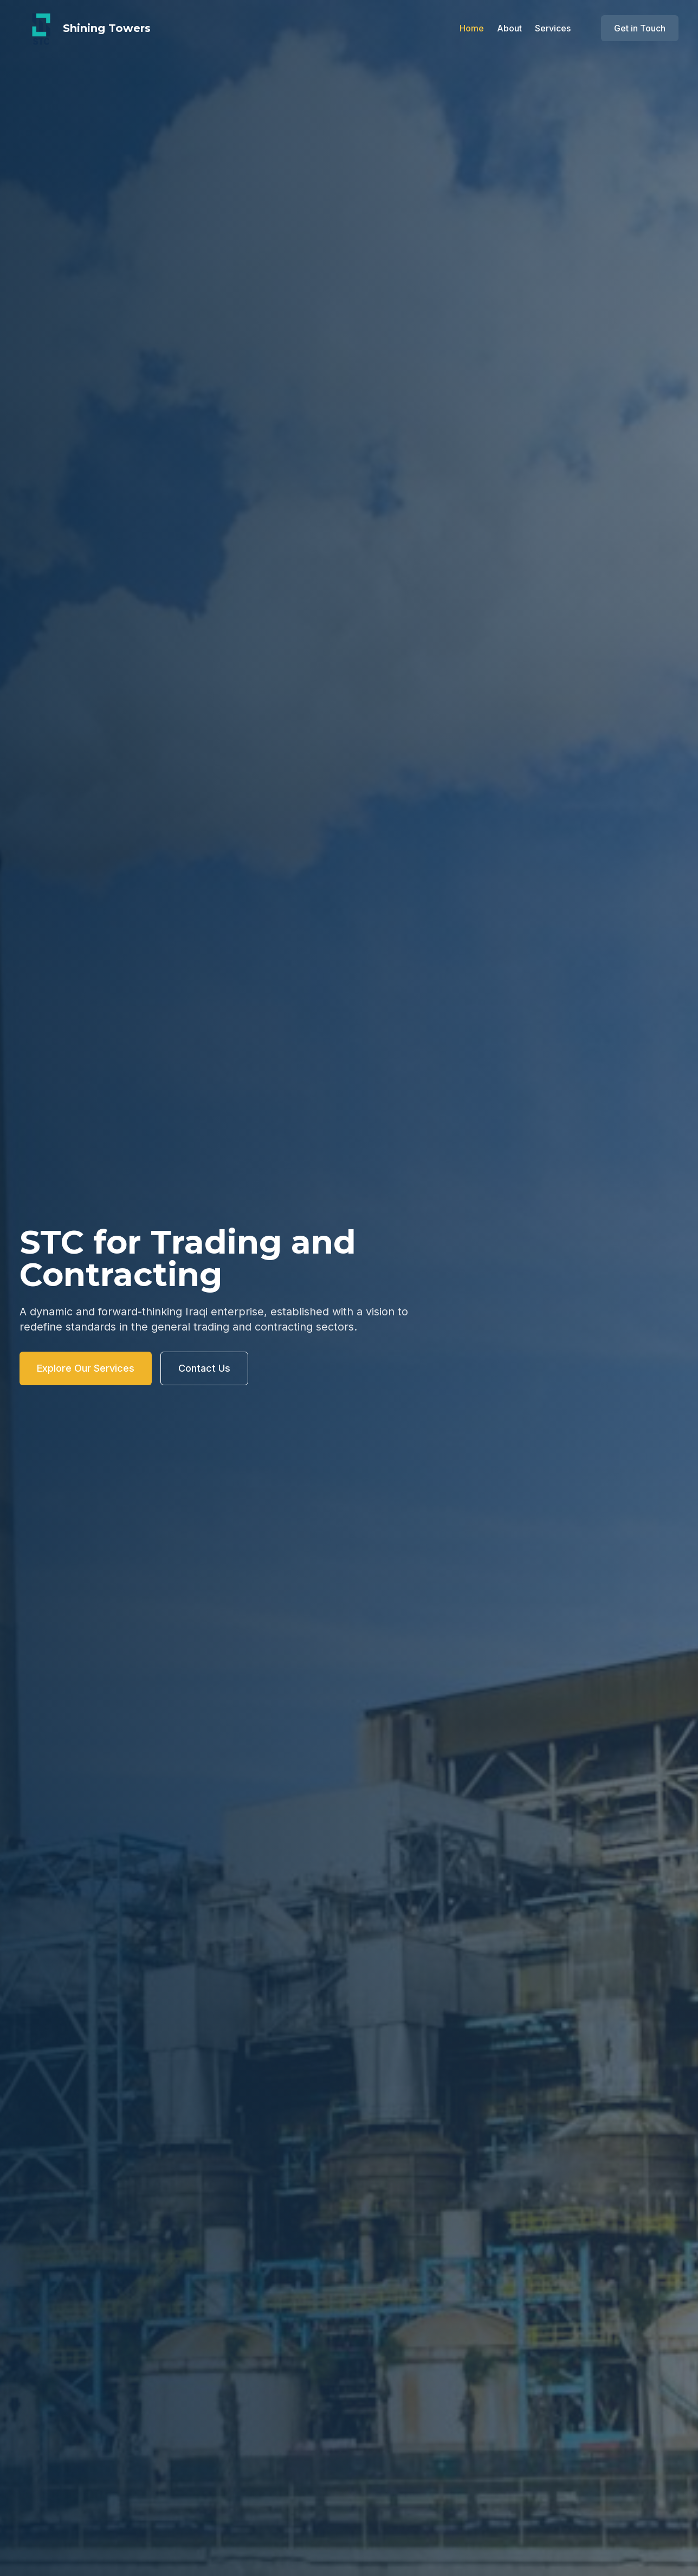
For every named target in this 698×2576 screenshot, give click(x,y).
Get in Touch (639, 28)
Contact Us (204, 1368)
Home (472, 28)
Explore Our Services (85, 1368)
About (509, 28)
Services (553, 28)
